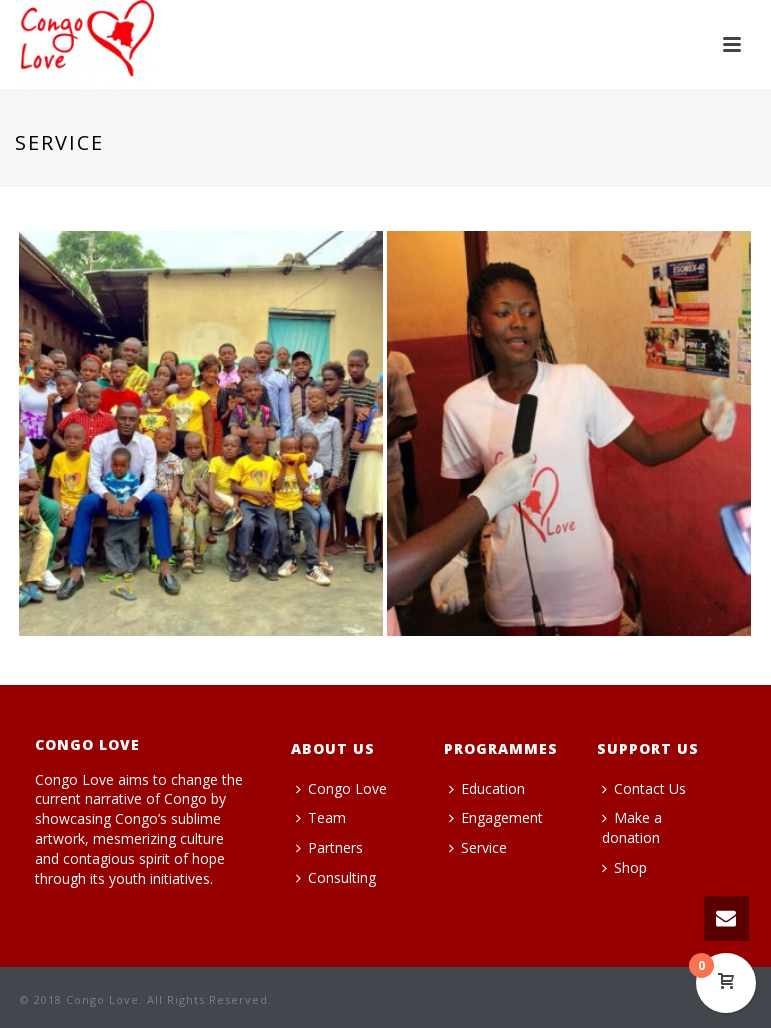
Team (321, 817)
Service (478, 847)
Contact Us (644, 788)
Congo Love (341, 788)
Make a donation (632, 827)
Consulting (336, 877)
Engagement (496, 817)
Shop (624, 867)
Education (487, 788)
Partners (329, 847)
